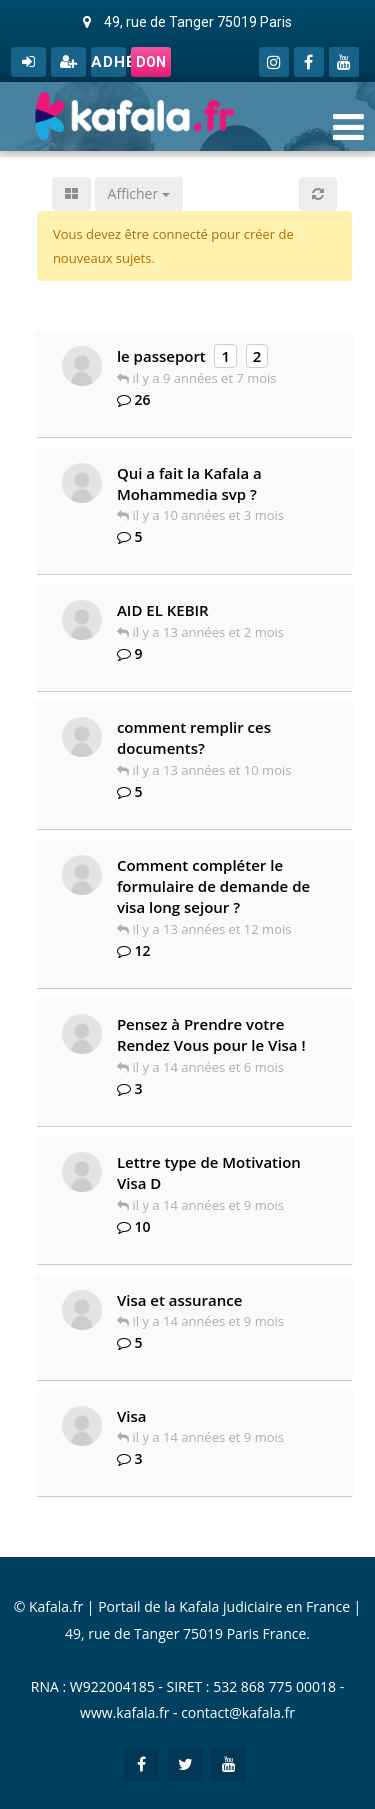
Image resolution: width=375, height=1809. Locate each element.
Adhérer (108, 62)
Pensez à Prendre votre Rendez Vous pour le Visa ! (211, 1034)
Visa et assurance (180, 1300)
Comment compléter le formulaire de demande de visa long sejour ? (213, 886)
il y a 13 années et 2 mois (208, 632)
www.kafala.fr (124, 1712)
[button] (318, 194)
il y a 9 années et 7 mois (205, 378)
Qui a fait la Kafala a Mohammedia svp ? (189, 483)
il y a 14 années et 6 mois (208, 1067)
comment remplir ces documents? (194, 737)
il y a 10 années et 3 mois (208, 515)
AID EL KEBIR (163, 610)
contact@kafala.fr (238, 1712)
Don (151, 62)
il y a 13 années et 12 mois (212, 929)
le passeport (161, 356)
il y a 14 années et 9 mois (208, 1205)
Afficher (139, 193)
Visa (132, 1416)
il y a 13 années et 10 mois (212, 770)
